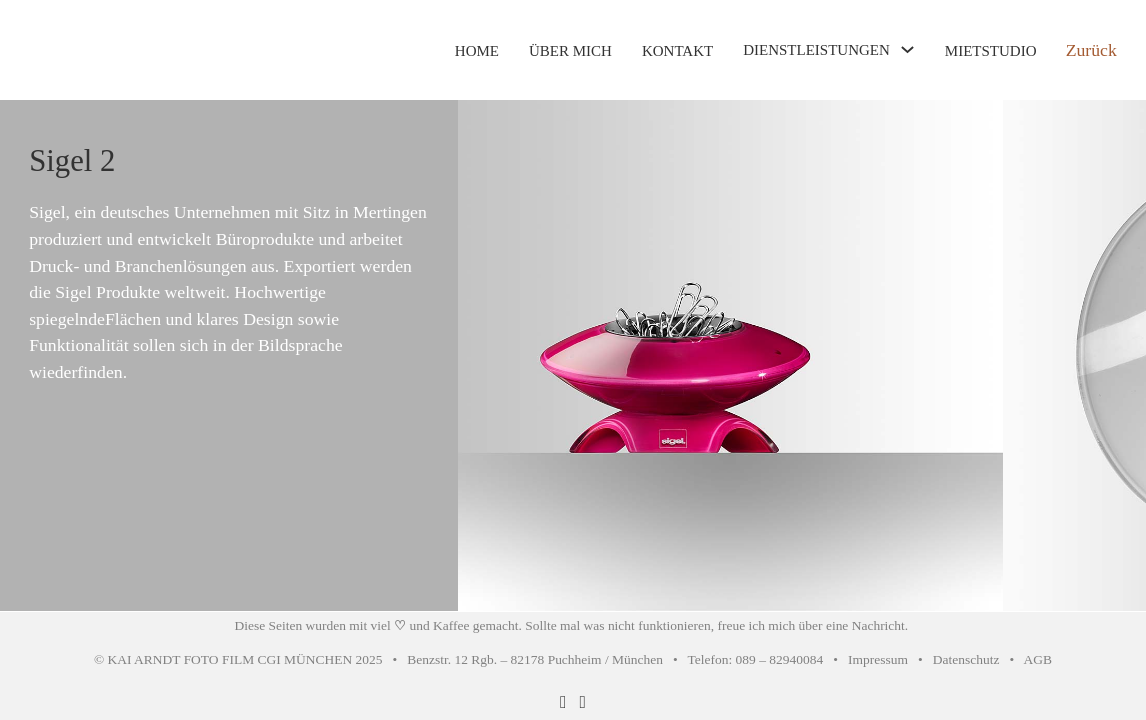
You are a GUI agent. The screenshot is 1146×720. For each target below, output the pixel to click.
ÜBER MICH (570, 51)
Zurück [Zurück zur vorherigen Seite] (1091, 50)
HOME (477, 51)
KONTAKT (677, 51)
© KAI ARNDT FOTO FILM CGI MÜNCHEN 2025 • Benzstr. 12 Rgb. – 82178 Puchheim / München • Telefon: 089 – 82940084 (458, 659)
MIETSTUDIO (991, 51)
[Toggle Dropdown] (907, 49)
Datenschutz (966, 659)
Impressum (878, 659)
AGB (1038, 659)
